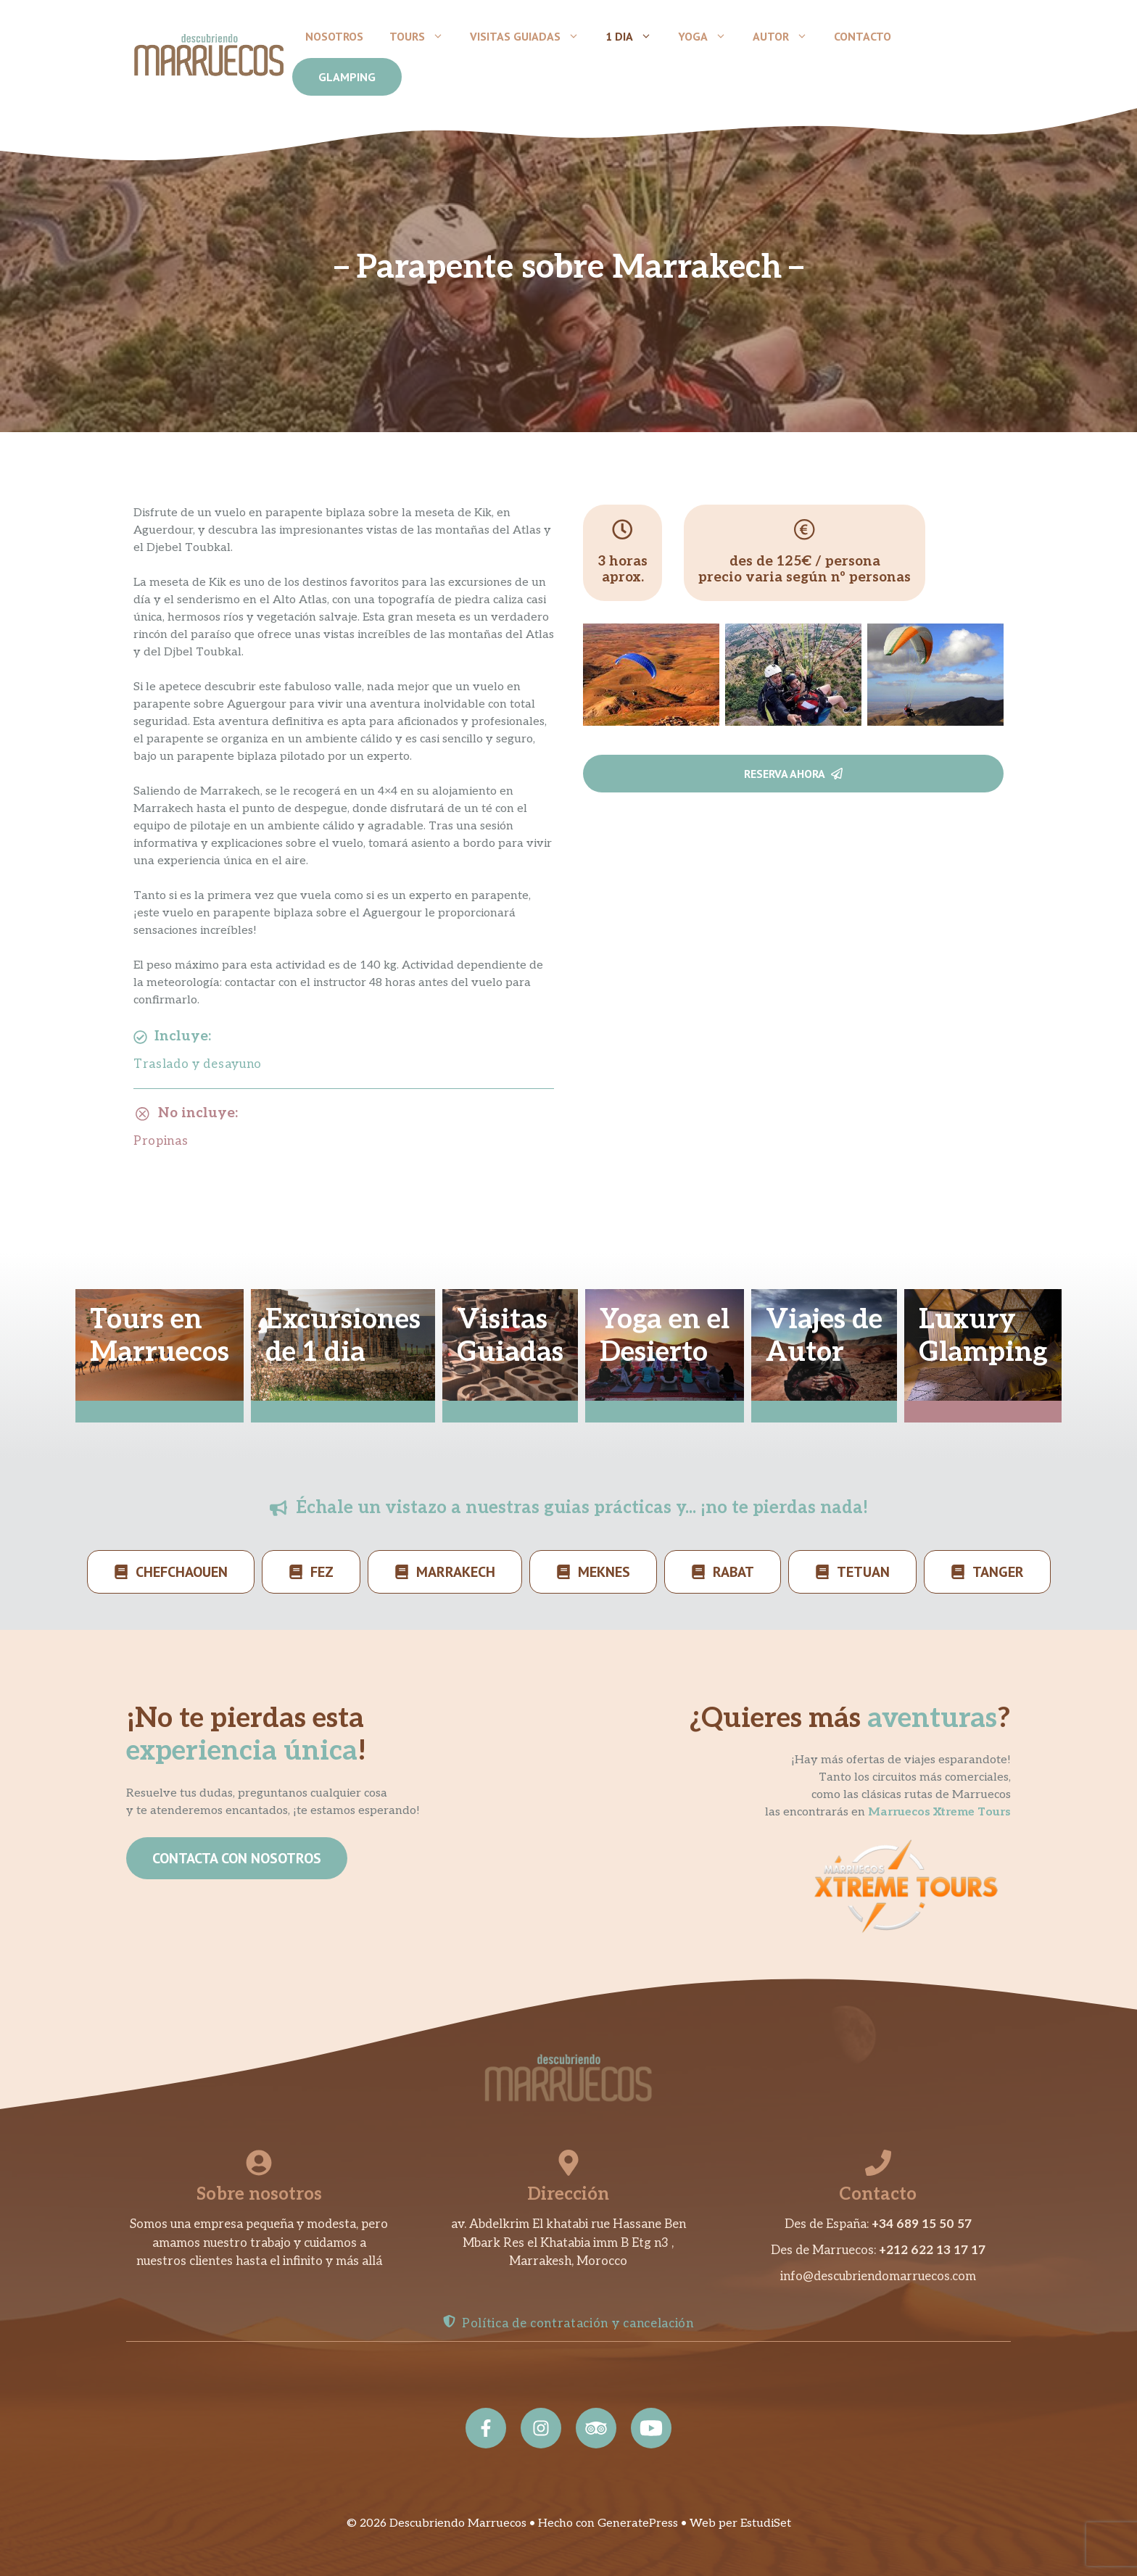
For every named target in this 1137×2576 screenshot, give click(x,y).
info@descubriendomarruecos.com (878, 2276)
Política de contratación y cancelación (578, 2323)
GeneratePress (638, 2523)
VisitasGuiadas (510, 1337)
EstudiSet (765, 2523)
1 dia (635, 36)
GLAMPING (347, 77)
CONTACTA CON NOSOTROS (236, 1858)
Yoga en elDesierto (664, 1337)
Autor (787, 36)
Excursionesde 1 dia (343, 1337)
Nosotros (334, 36)
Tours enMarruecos (159, 1337)
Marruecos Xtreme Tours (939, 1812)
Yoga (709, 36)
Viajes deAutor (824, 1337)
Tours (423, 36)
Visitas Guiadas (531, 36)
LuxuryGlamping (983, 1337)
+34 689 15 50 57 (922, 2224)
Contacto (862, 36)
